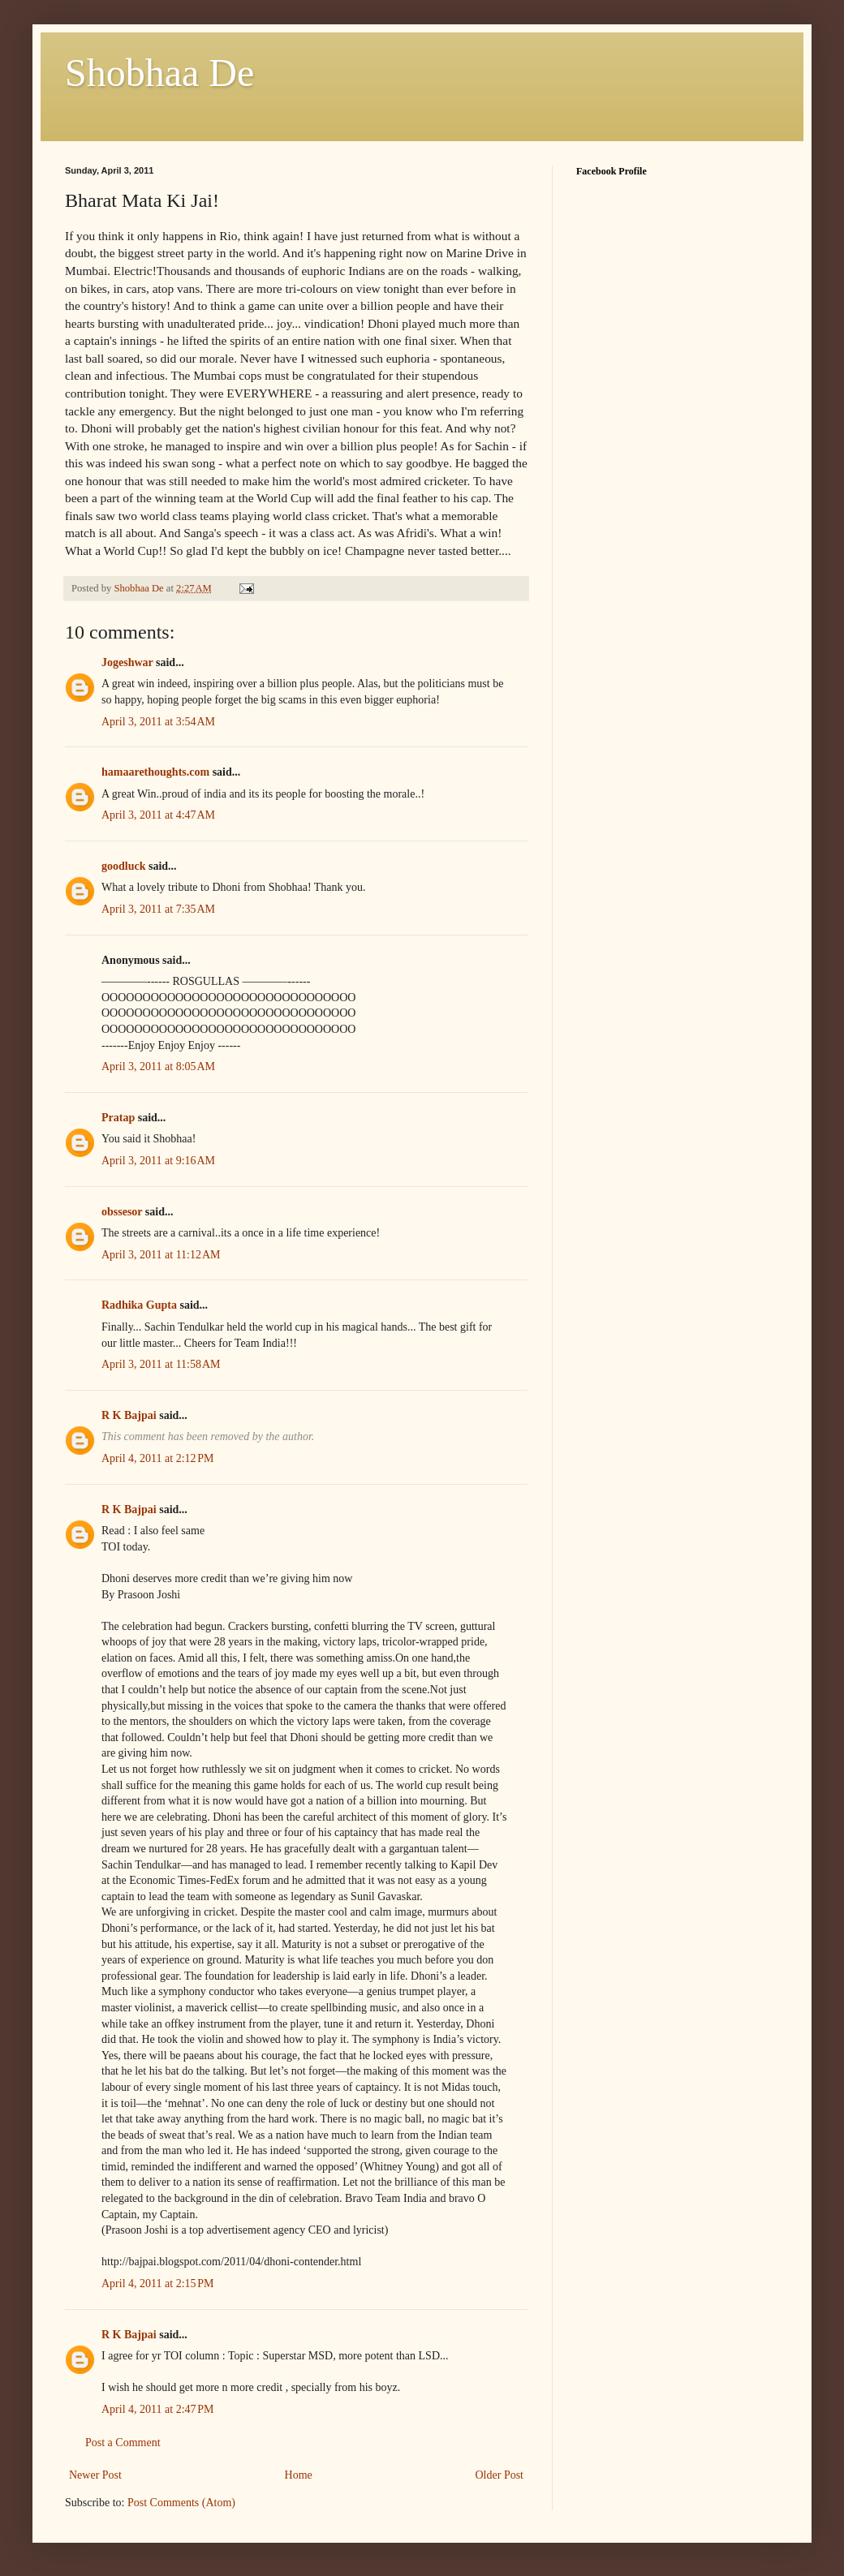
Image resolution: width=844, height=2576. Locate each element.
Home (298, 2475)
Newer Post (95, 2475)
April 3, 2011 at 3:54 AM (158, 722)
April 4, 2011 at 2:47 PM (157, 2409)
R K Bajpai (129, 1415)
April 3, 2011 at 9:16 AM (158, 1161)
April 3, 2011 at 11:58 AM (161, 1364)
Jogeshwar (127, 662)
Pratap (118, 1118)
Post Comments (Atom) (181, 2502)
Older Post (500, 2475)
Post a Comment (123, 2442)
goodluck (123, 866)
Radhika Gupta (139, 1305)
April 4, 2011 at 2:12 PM (157, 1458)
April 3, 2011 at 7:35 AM (158, 909)
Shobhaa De (159, 72)
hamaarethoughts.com (155, 772)
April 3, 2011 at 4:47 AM (158, 815)
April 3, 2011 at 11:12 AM (161, 1255)
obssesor (121, 1212)
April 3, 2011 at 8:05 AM (158, 1066)
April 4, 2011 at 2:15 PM (157, 2283)
